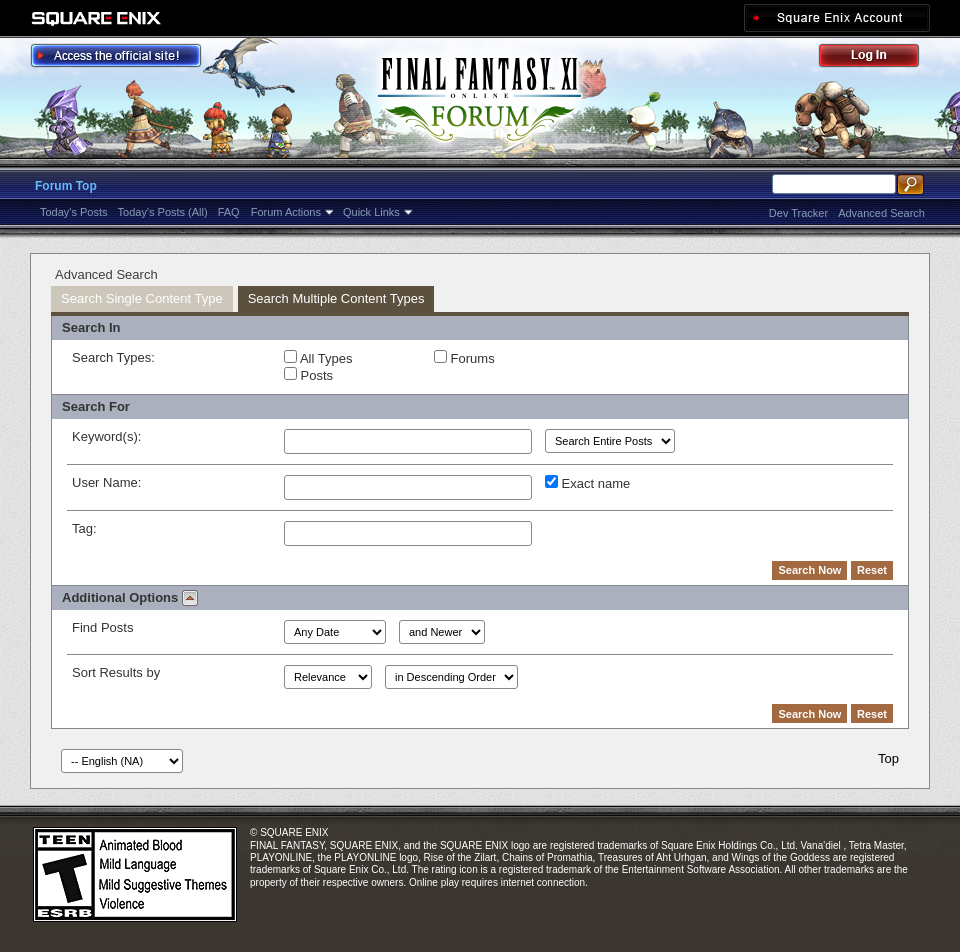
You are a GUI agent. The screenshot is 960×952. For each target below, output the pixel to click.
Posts (308, 375)
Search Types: (113, 357)
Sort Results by (116, 672)
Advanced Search (881, 213)
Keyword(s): (106, 436)
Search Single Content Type (142, 298)
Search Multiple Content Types (336, 298)
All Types (318, 358)
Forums (464, 358)
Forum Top (66, 186)
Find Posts (102, 627)
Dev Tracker (798, 213)
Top (888, 758)
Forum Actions (286, 212)
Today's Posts (74, 212)
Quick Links (371, 212)
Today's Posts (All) (163, 212)
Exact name (587, 483)
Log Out (879, 58)
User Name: (106, 482)
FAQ (229, 212)
